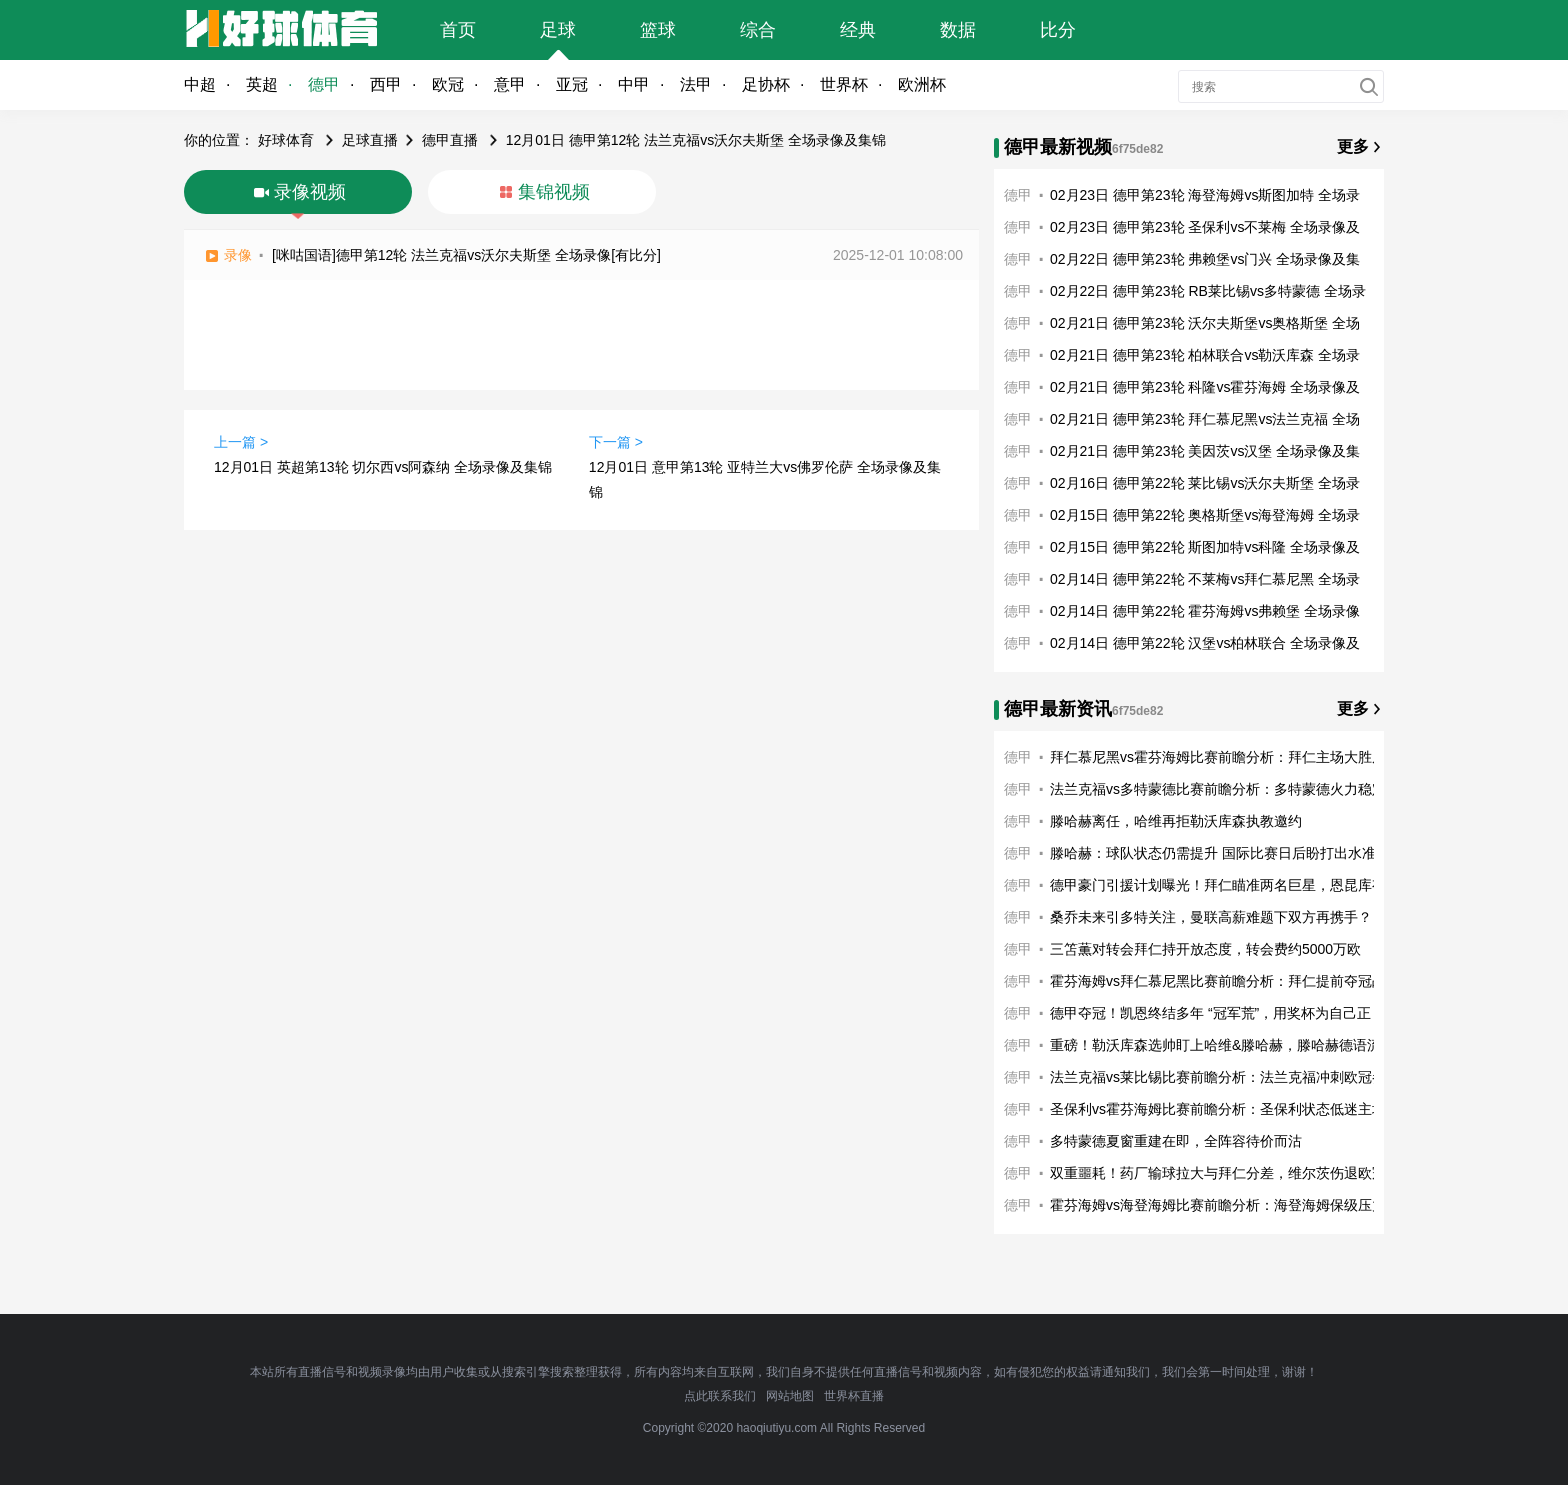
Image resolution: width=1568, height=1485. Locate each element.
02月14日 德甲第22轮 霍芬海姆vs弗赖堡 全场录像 (1205, 611)
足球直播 (370, 140)
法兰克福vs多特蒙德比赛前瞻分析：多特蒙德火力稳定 (1218, 789)
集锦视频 (554, 192)
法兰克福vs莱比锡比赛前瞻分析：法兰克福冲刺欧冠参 (1218, 1077)
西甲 (386, 84)
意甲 (510, 84)
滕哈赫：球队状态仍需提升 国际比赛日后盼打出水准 (1213, 853)
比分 (1058, 30)
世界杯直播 (854, 1396)
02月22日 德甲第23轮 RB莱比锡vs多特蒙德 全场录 (1208, 291)
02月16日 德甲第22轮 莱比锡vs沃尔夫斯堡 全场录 (1205, 483)
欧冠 (448, 84)
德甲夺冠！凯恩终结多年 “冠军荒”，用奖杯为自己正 (1210, 1013)
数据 (958, 30)
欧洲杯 (922, 84)
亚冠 (572, 84)
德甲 (324, 84)
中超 (200, 84)
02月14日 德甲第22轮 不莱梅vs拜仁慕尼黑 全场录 (1205, 579)
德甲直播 (450, 140)
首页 (458, 30)
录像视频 (310, 192)
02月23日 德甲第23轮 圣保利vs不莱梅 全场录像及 (1205, 227)
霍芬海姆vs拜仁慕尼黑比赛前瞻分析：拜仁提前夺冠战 (1218, 981)
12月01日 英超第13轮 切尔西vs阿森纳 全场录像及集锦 (383, 467)
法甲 (696, 84)
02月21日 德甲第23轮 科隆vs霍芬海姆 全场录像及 (1205, 387)
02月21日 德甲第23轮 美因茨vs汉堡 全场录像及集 (1205, 451)
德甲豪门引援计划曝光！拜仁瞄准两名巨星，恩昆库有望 (1225, 885)
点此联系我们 (720, 1396)
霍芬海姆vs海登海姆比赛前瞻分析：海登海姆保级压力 (1218, 1205)
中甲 (634, 84)
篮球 (658, 30)
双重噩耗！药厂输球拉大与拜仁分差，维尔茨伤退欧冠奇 (1225, 1173)
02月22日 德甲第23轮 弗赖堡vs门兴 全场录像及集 (1205, 259)
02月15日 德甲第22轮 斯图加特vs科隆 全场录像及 (1205, 547)
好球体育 (286, 140)
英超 (262, 84)
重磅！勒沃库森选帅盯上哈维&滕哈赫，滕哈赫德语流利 (1222, 1045)
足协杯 (766, 84)
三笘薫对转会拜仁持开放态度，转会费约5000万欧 (1205, 949)
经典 (858, 30)
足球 (558, 30)
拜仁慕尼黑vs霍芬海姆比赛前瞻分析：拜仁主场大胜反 (1218, 757)
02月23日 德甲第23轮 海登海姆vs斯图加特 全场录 (1205, 195)
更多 (1353, 146)
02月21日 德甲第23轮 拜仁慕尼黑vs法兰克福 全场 (1205, 419)
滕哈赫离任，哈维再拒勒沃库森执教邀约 (1176, 821)
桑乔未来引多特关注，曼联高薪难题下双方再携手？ (1211, 917)
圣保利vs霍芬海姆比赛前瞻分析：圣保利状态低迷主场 (1218, 1109)
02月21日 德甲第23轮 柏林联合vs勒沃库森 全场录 (1205, 355)
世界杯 (844, 84)
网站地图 (790, 1396)
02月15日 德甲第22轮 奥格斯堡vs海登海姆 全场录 (1205, 515)
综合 (758, 30)
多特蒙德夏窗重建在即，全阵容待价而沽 (1176, 1141)
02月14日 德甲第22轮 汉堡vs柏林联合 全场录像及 (1205, 643)
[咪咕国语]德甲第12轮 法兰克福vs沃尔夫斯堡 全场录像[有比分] (466, 255)
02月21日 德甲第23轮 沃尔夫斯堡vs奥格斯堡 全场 (1205, 323)
